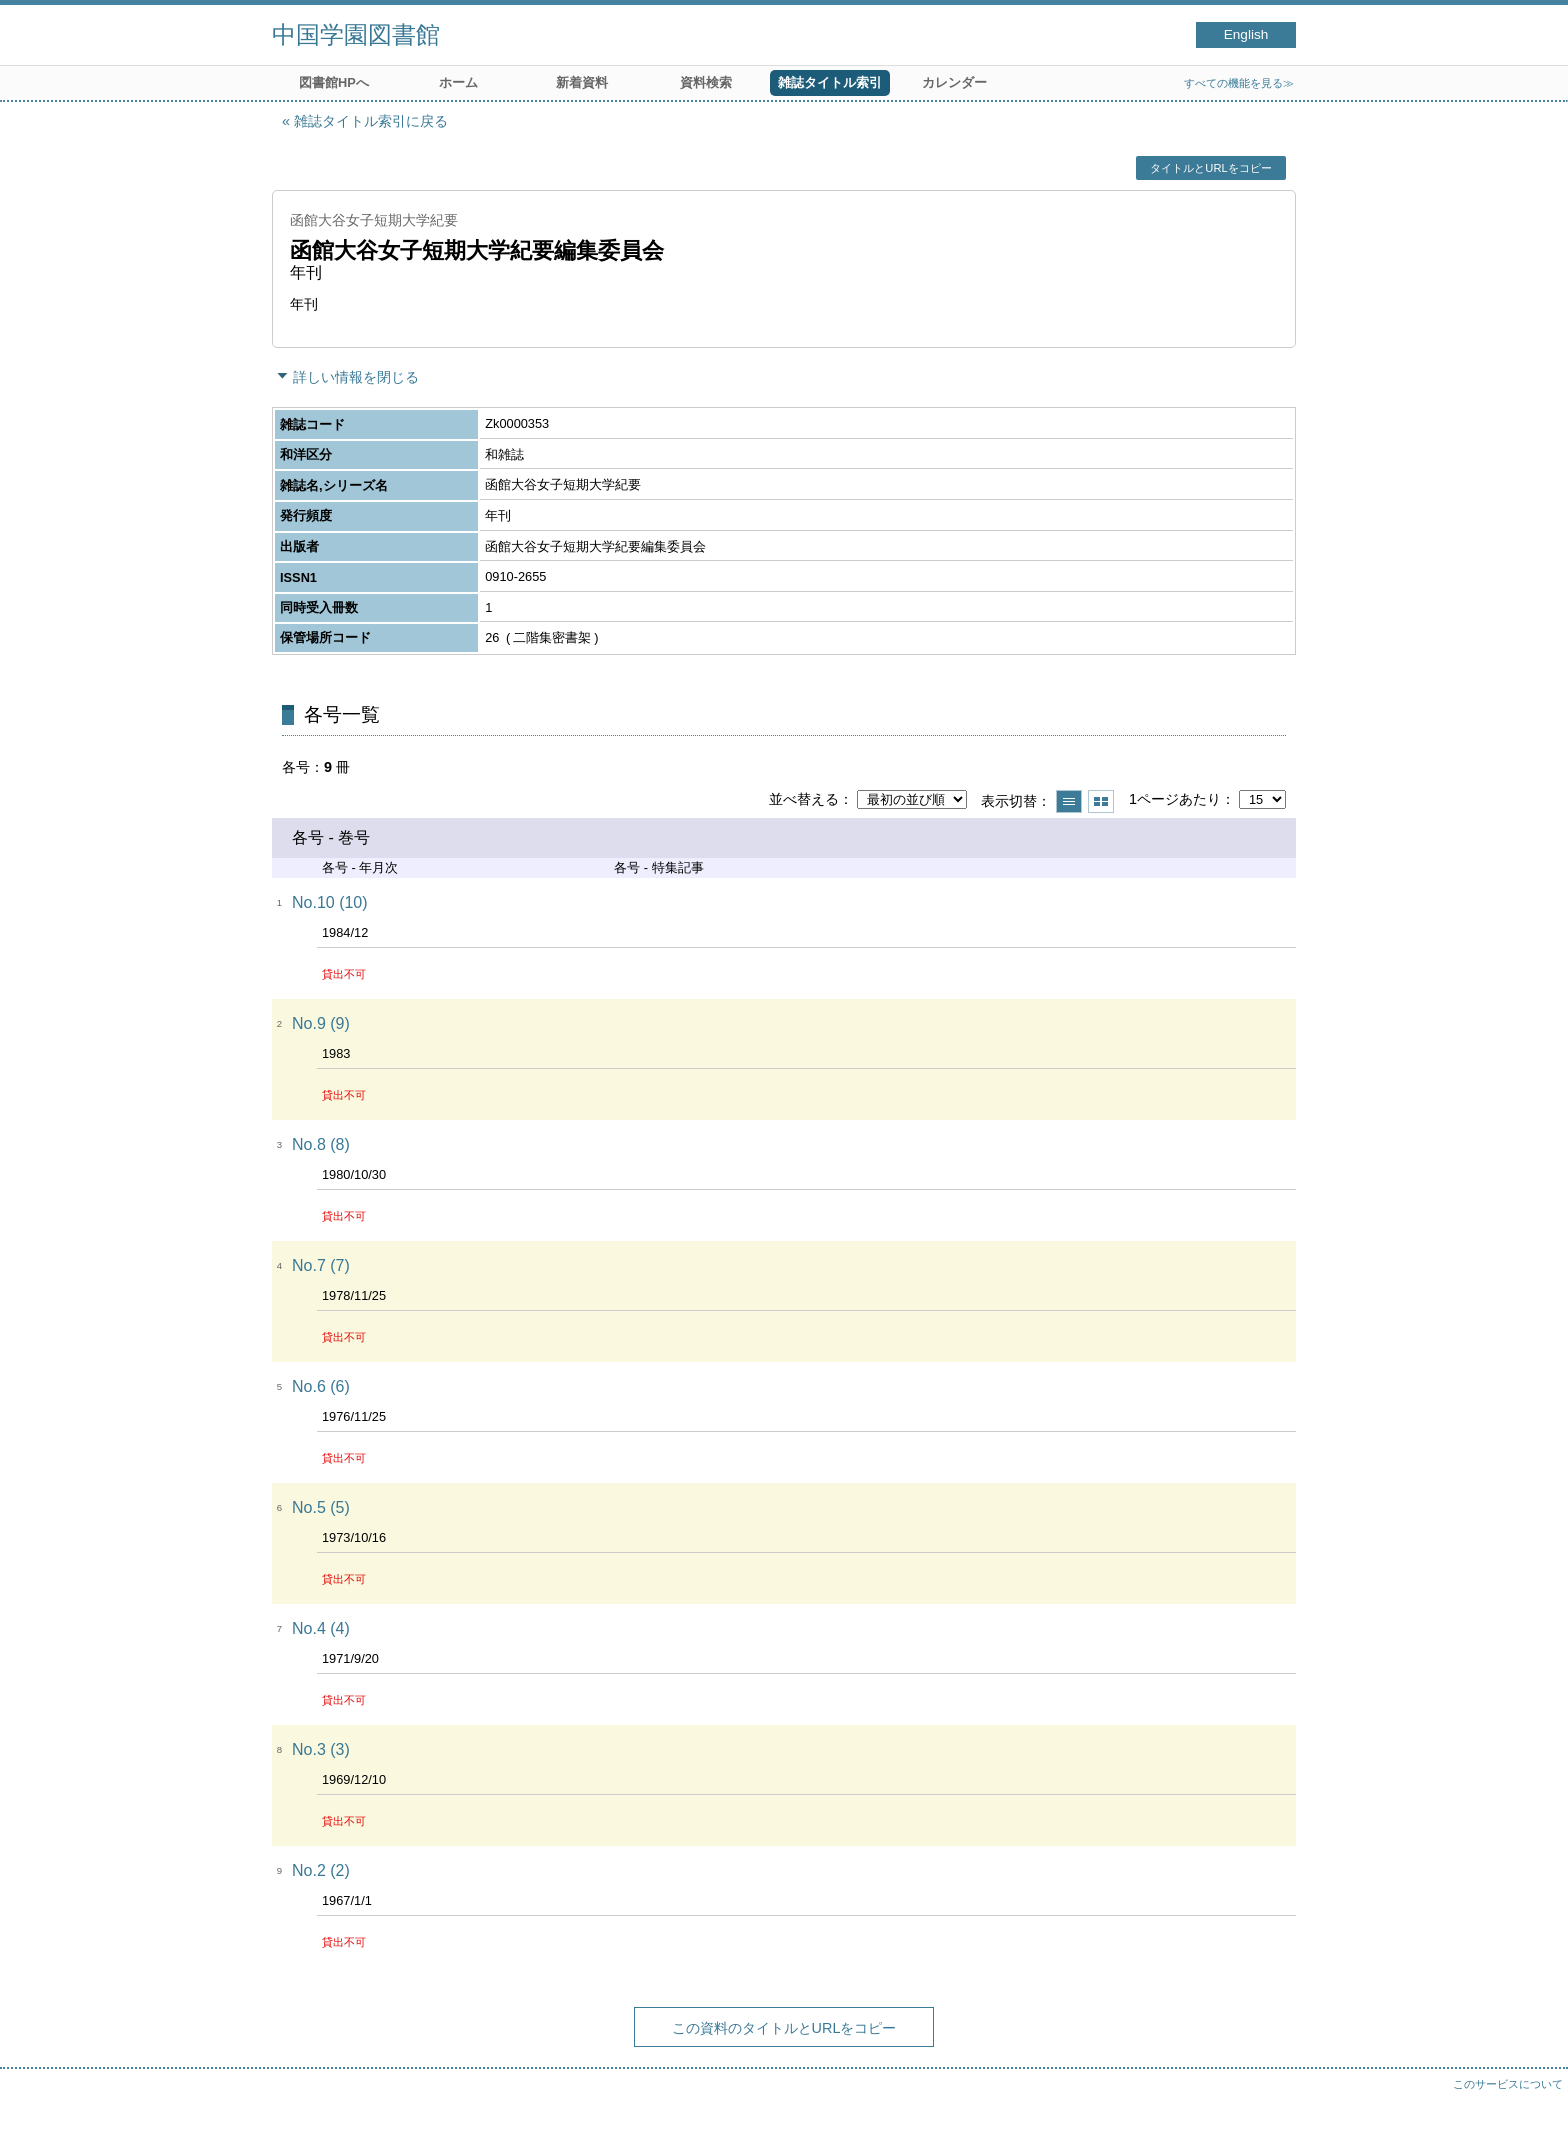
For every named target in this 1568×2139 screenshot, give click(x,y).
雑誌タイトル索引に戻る (371, 121)
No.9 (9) (321, 1023)
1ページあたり (1175, 799)
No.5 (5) (321, 1507)
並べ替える (804, 799)
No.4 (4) (321, 1628)
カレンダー (954, 82)
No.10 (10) (330, 902)
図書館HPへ (334, 82)
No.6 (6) (321, 1386)
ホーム (458, 82)
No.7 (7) (321, 1265)
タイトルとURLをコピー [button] (1210, 168)
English (1246, 34)
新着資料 (582, 82)
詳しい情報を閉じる (356, 377)
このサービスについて (1508, 2084)
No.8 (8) (321, 1144)
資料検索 (706, 82)
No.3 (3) (321, 1749)
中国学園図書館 (356, 34)
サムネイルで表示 (1101, 801)
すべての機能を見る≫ (1239, 83)
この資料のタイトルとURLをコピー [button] (784, 2028)
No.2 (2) (321, 1870)
